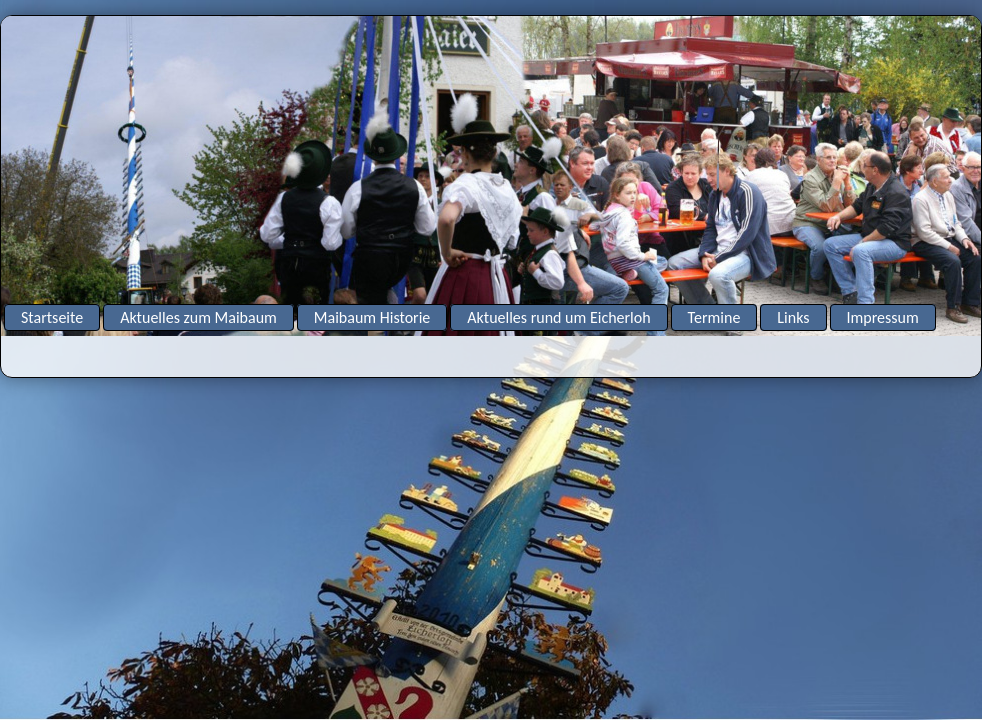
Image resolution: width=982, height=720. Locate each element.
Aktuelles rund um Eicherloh (558, 317)
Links (793, 317)
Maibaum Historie (372, 317)
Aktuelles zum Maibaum (198, 317)
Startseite (52, 317)
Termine (714, 317)
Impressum (883, 317)
